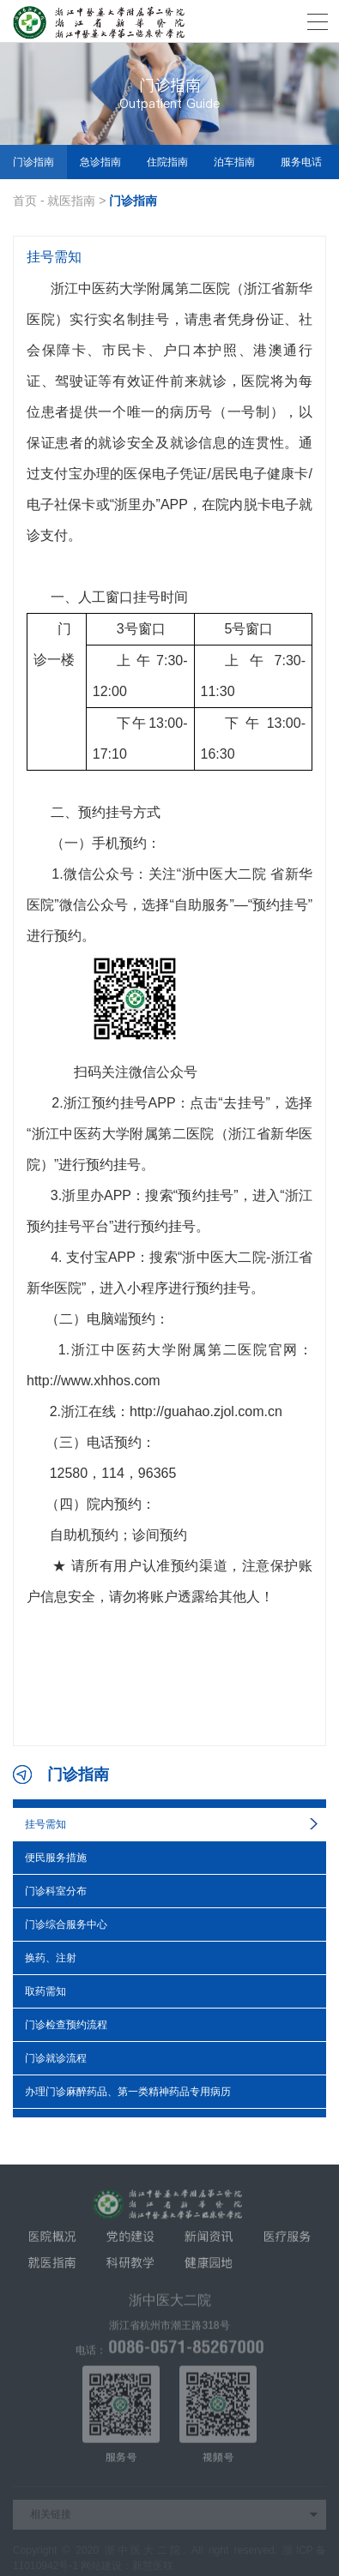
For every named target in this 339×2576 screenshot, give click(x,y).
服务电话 (301, 162)
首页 (25, 200)
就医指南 (71, 200)
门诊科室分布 (56, 1891)
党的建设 (130, 2240)
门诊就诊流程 (56, 2058)
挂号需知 (45, 1824)
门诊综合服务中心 (66, 1924)
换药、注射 (50, 1958)
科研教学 (130, 2267)
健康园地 (209, 2267)
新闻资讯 (209, 2240)
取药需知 (45, 1991)
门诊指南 (33, 162)
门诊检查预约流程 (66, 2025)
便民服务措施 (56, 1858)
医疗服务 (287, 2240)
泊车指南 (234, 162)
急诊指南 (100, 162)
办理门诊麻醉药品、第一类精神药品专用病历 (128, 2092)
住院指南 (167, 162)
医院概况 (52, 2240)
